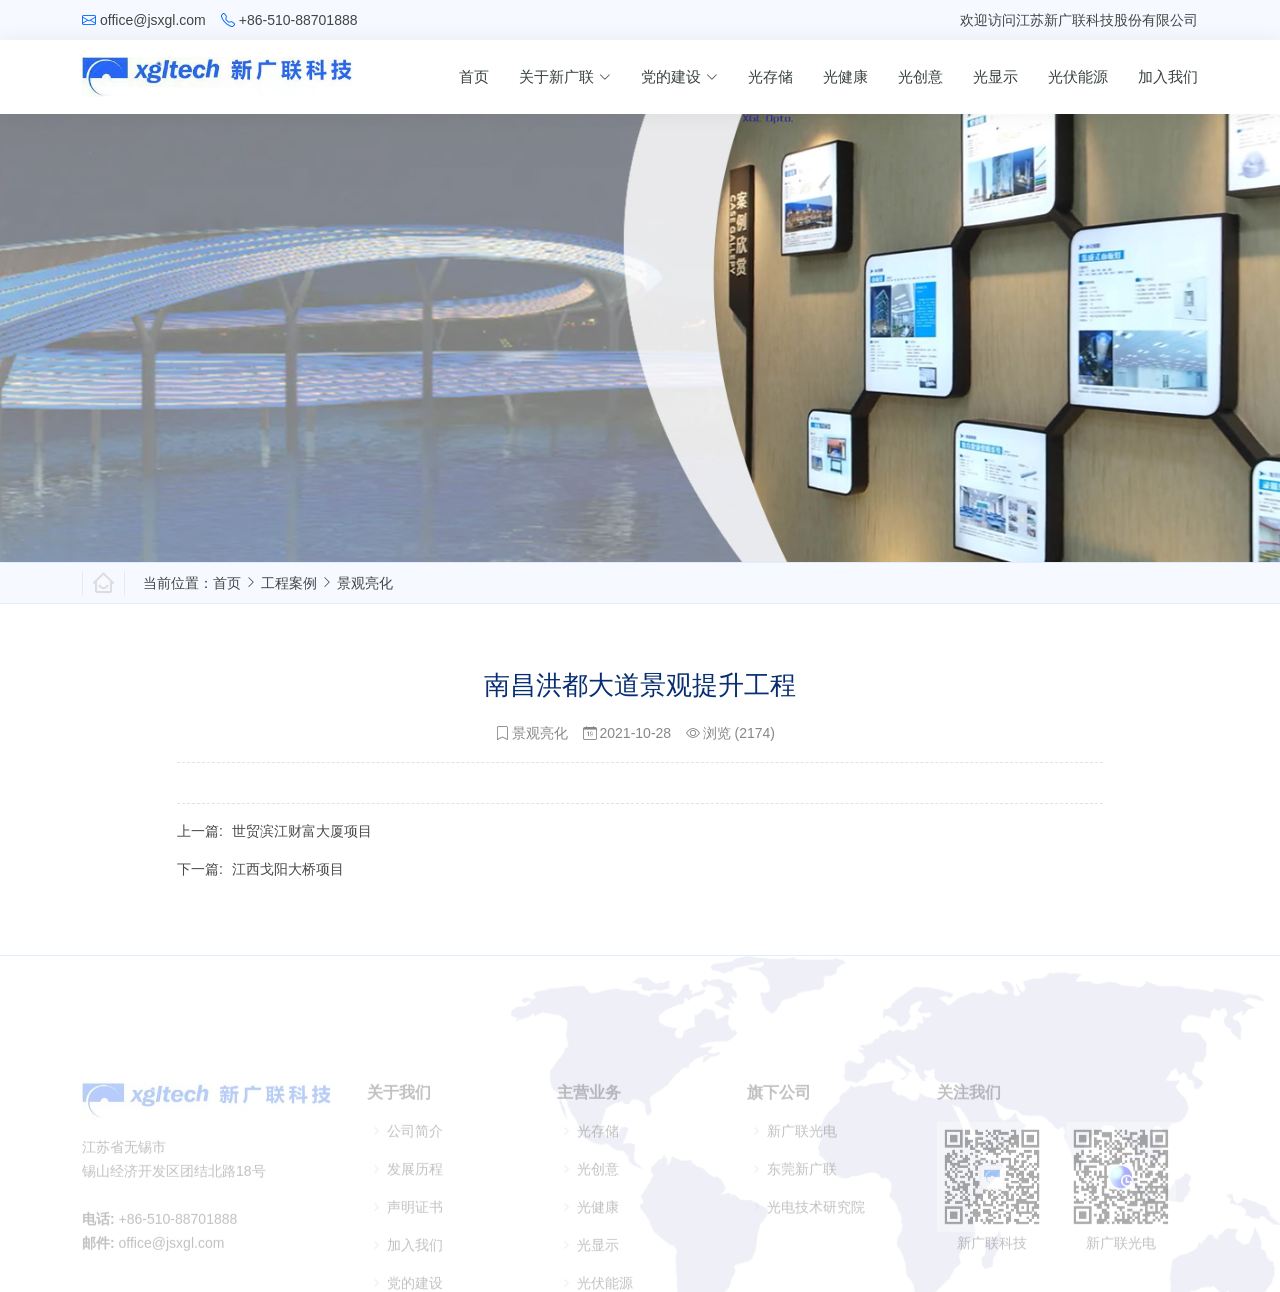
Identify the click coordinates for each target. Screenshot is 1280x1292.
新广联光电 (802, 1149)
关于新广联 (565, 76)
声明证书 (415, 1225)
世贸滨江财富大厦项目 (302, 840)
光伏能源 (1078, 76)
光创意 (920, 76)
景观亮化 (365, 583)
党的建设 (679, 76)
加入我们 (1168, 76)
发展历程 (415, 1187)
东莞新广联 (802, 1187)
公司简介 (415, 1149)
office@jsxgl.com (153, 20)
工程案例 (289, 583)
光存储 (770, 76)
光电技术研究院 (816, 1225)
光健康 (845, 76)
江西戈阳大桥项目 (288, 878)
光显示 (995, 76)
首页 (474, 76)
